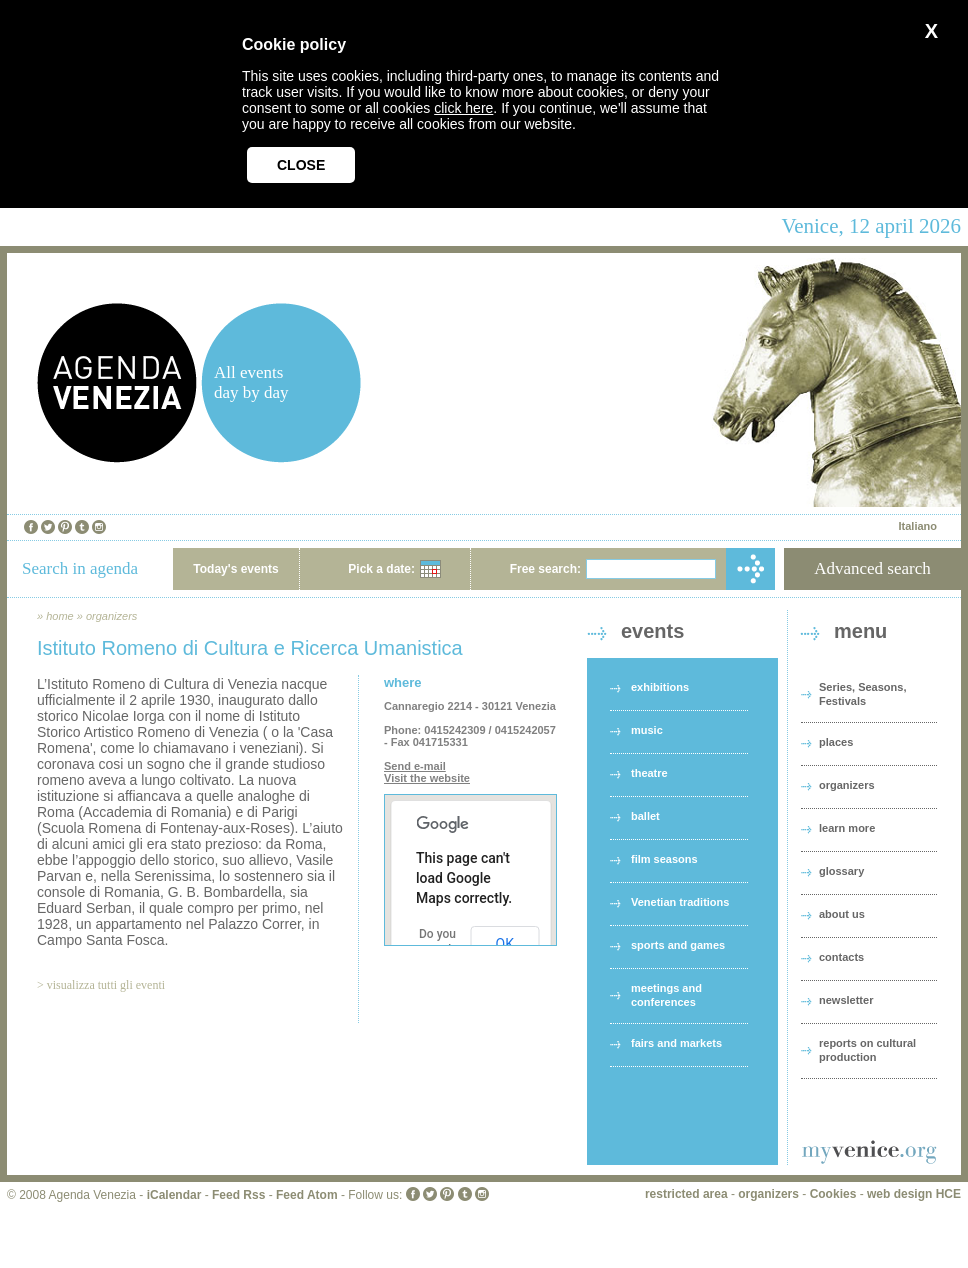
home (60, 616)
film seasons (664, 859)
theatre (649, 773)
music (647, 730)
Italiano (917, 526)
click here (463, 108)
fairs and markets (676, 1043)
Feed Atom (307, 1195)
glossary (841, 871)
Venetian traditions (680, 902)
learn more (847, 828)
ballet (645, 816)
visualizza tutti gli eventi (106, 985)
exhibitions (660, 687)
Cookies (833, 1194)
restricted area (686, 1194)
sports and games (678, 945)
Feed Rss (238, 1195)
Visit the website (427, 778)
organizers (111, 616)
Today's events (235, 569)
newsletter (846, 1000)
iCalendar (174, 1195)
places (836, 742)
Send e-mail (415, 766)
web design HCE (914, 1194)
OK (505, 944)
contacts (841, 957)
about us (842, 914)
